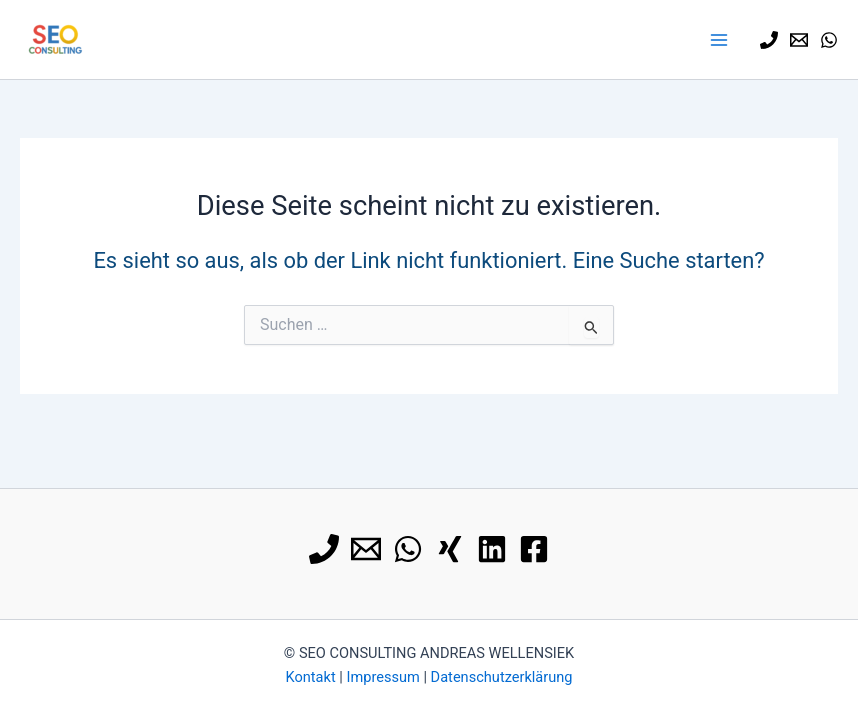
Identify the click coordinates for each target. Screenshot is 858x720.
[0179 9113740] (769, 40)
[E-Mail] (799, 40)
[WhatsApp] (829, 40)
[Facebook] (534, 549)
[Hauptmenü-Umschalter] (719, 40)
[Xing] (450, 549)
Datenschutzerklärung (502, 677)
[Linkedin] (492, 549)
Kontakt (310, 677)
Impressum (382, 677)
